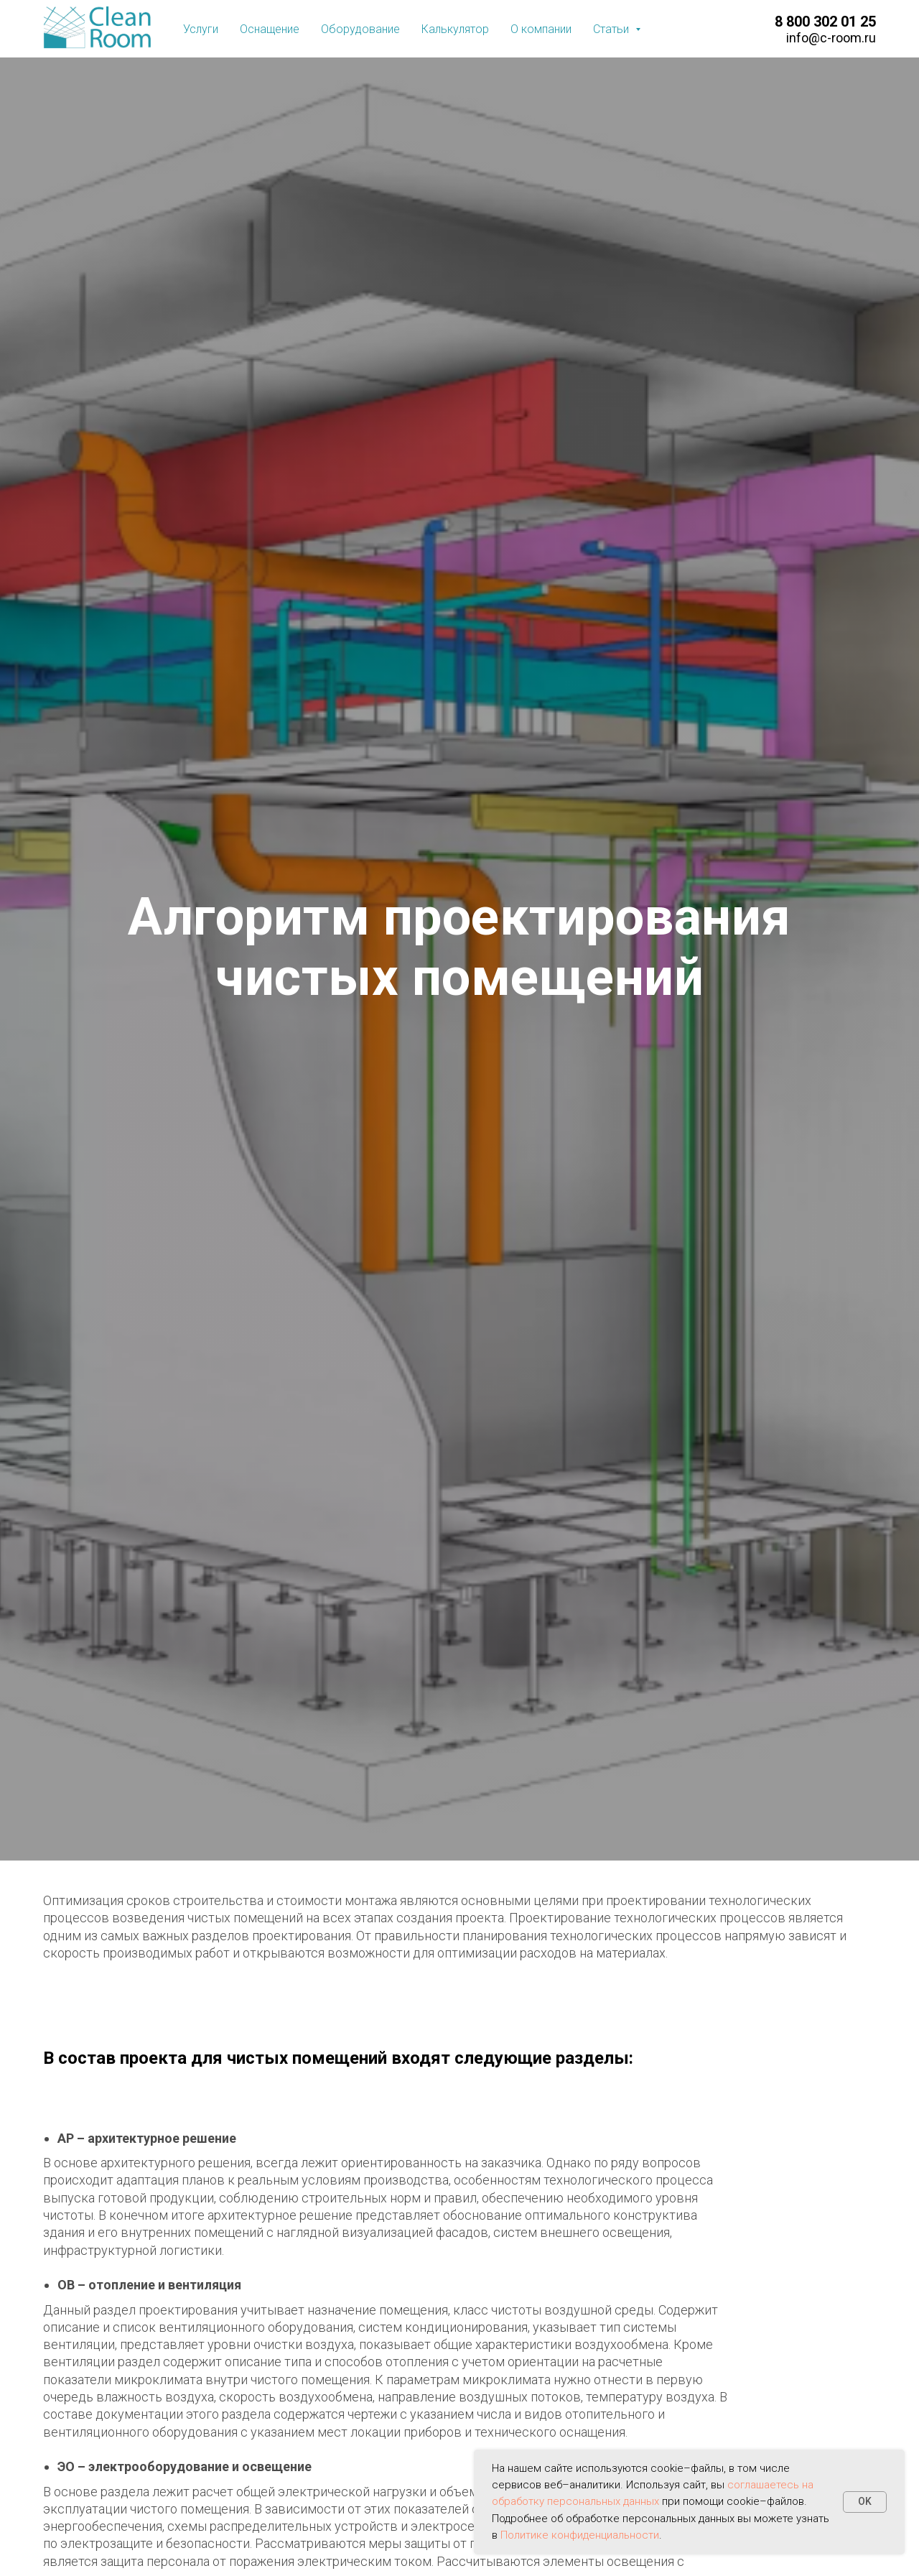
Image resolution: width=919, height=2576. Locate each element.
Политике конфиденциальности (579, 2535)
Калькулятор (455, 29)
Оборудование (360, 29)
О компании (541, 29)
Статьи (612, 29)
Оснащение (269, 29)
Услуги (200, 29)
